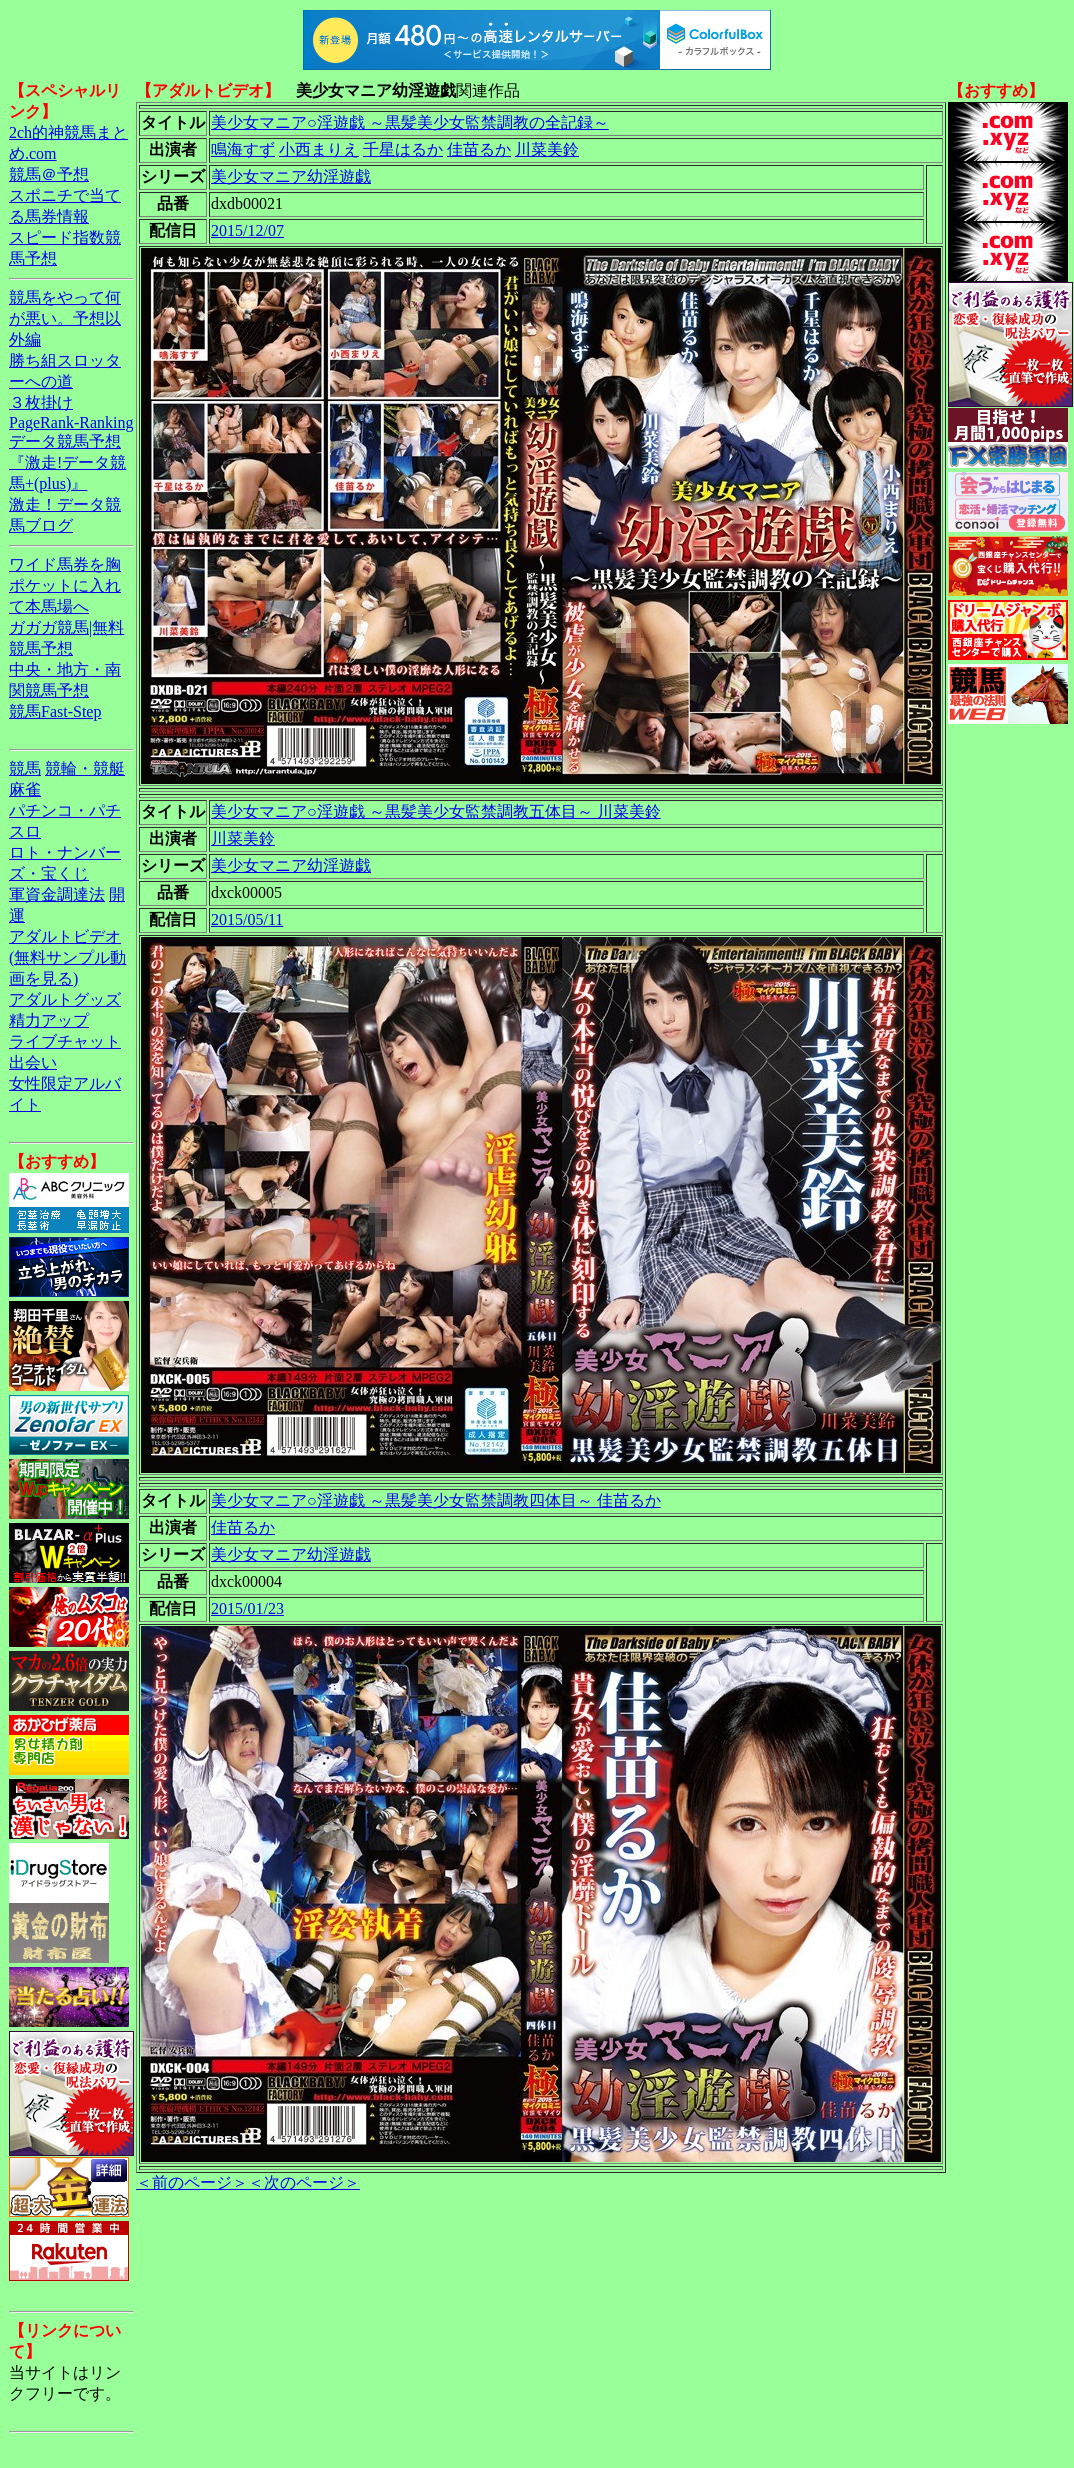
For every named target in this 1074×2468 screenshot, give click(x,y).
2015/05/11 (247, 919)
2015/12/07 (247, 230)
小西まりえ (319, 149)
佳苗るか (479, 149)
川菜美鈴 (547, 149)
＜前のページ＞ (192, 2182)
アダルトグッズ (65, 999)
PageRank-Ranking (71, 422)
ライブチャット (65, 1041)
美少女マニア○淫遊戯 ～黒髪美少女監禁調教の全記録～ (410, 122)
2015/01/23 (247, 1608)
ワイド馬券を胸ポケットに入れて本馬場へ (65, 585)
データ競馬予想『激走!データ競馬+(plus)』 (67, 462)
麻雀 (25, 789)
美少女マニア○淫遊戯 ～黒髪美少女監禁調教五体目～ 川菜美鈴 (436, 811)
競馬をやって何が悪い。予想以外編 (65, 318)
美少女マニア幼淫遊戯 (291, 176)
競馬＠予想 (49, 174)
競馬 (25, 768)
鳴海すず (243, 149)
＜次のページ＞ (304, 2182)
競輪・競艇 (85, 768)
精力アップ (49, 1020)
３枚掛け (41, 402)
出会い (33, 1062)
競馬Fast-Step (55, 711)
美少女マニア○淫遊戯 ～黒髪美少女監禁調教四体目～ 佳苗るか (436, 1500)
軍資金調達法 (57, 894)
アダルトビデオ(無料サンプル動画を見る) (67, 957)
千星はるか (403, 149)
